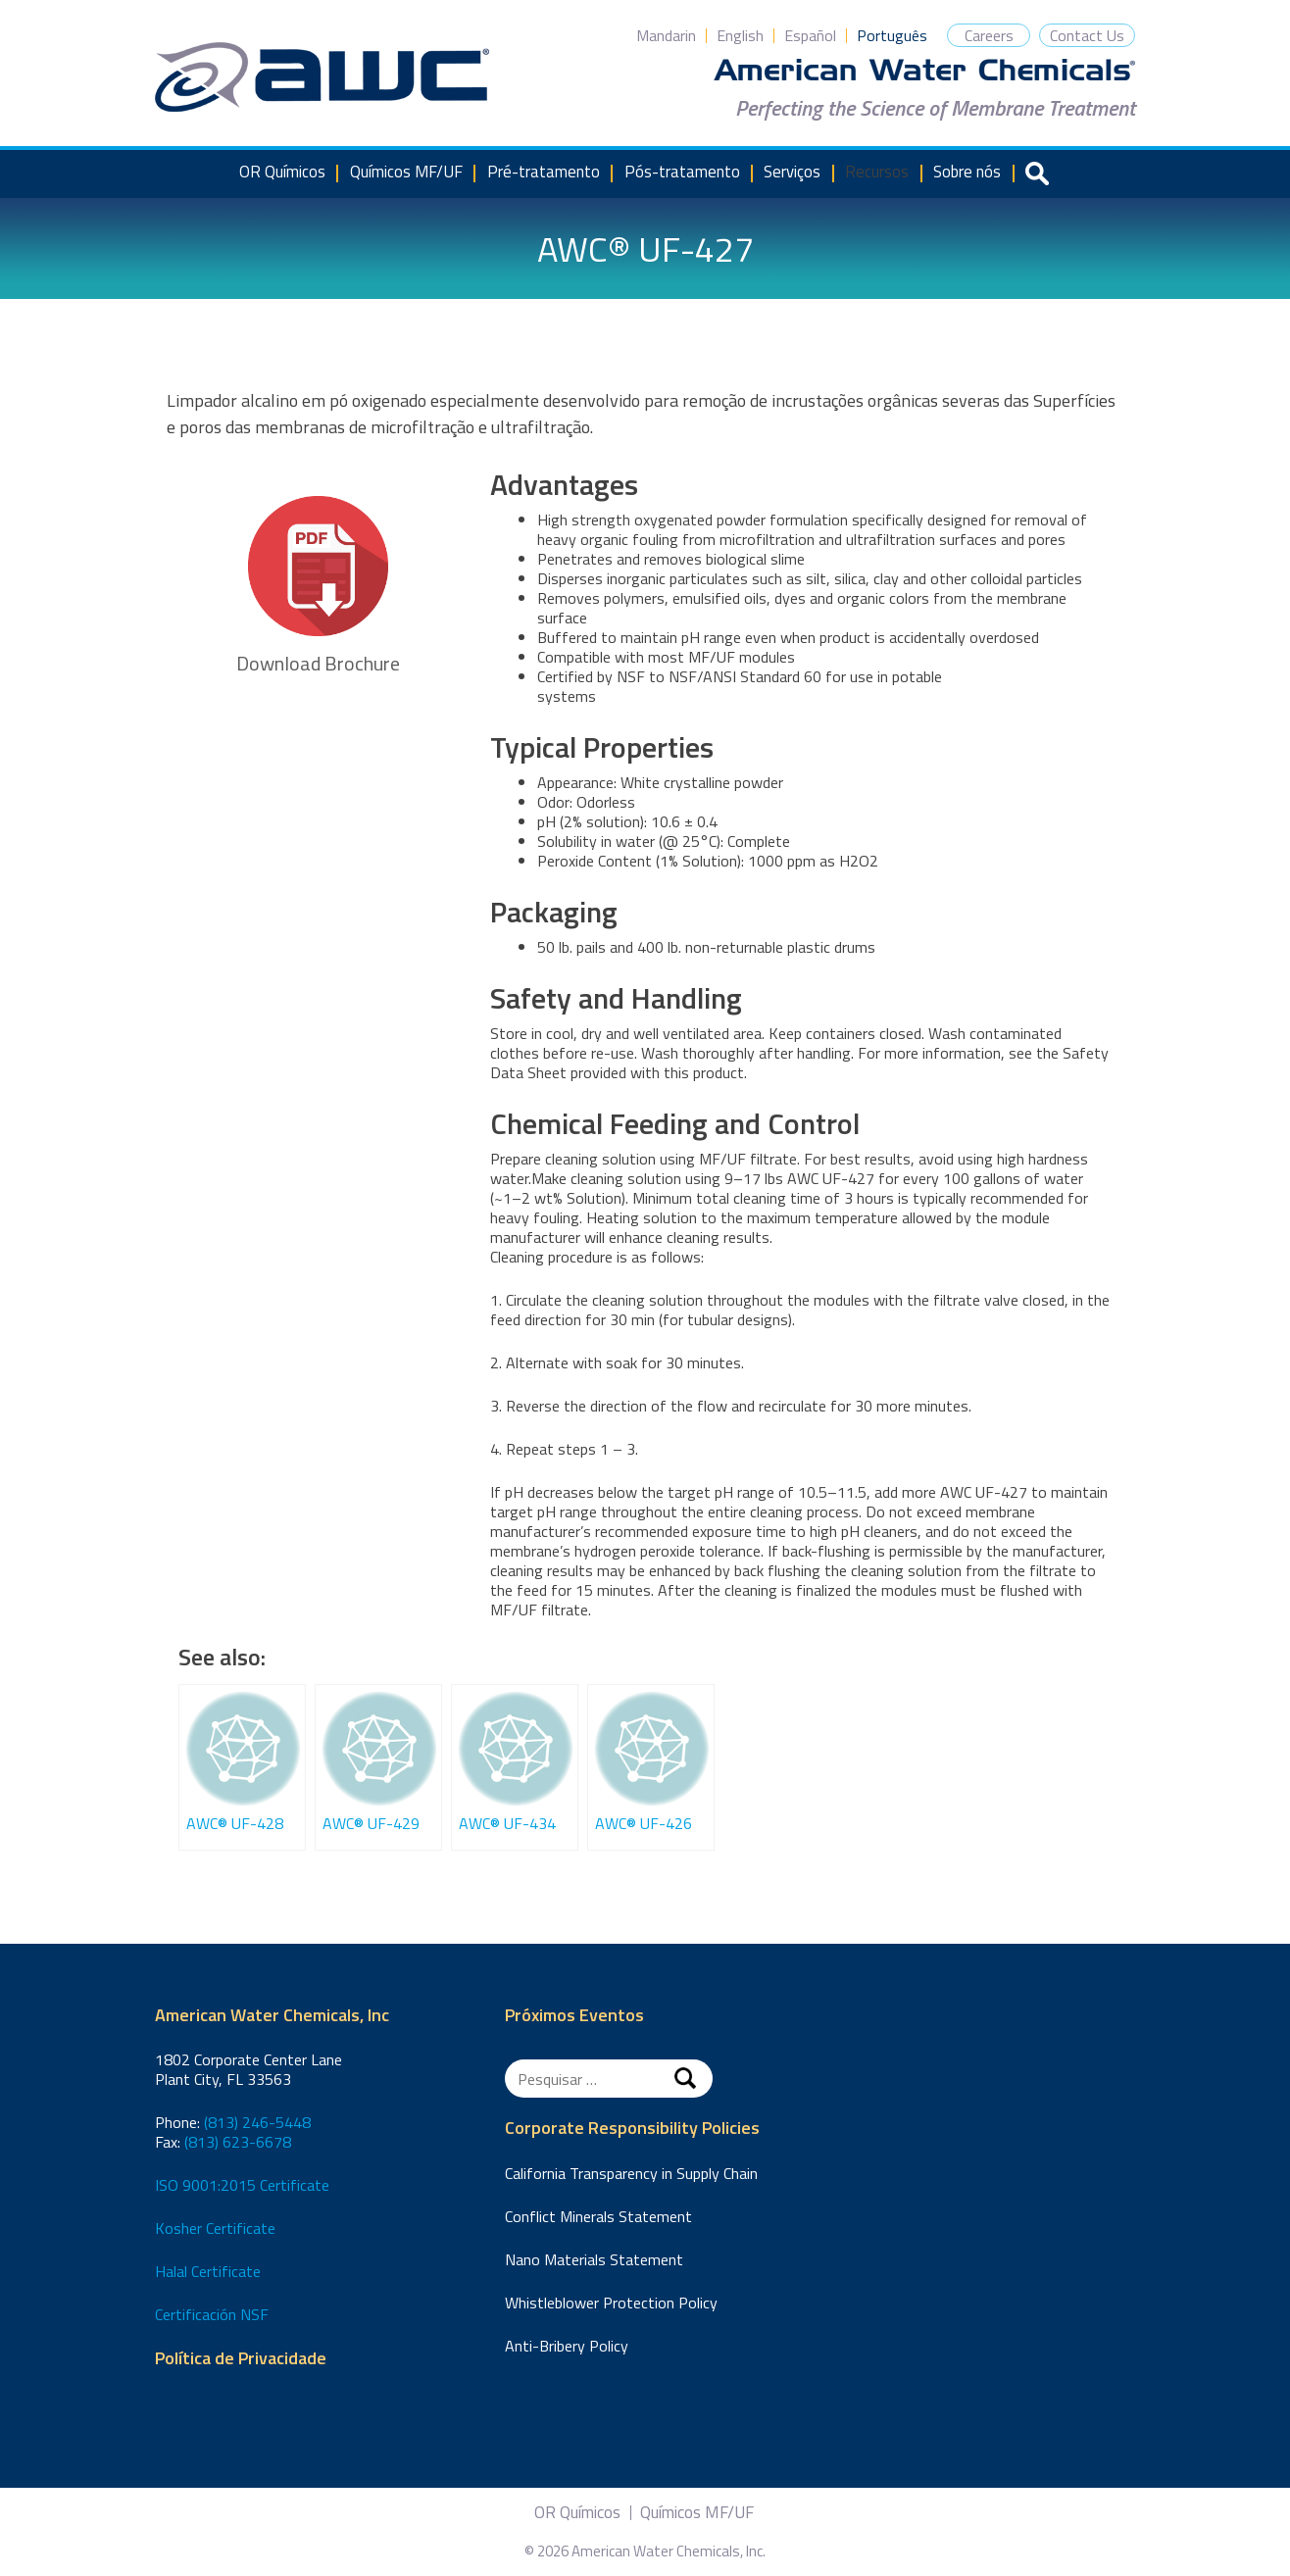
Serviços (792, 171)
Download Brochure (318, 587)
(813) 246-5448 (257, 2122)
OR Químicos (282, 171)
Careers (989, 35)
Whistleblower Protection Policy (611, 2302)
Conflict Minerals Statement (598, 2216)
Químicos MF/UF (406, 171)
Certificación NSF (212, 2314)
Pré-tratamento (543, 171)
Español (810, 35)
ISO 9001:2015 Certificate (242, 2185)
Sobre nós (967, 171)
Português (892, 35)
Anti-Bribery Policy (566, 2345)
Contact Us (1087, 35)
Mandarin (666, 35)
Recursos (877, 171)
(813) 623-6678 (237, 2142)
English (740, 35)
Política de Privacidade (240, 2359)
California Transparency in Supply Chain (631, 2173)
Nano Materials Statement (594, 2259)
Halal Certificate (208, 2271)
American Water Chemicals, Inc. (322, 77)
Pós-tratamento (682, 171)
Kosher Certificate (215, 2228)
